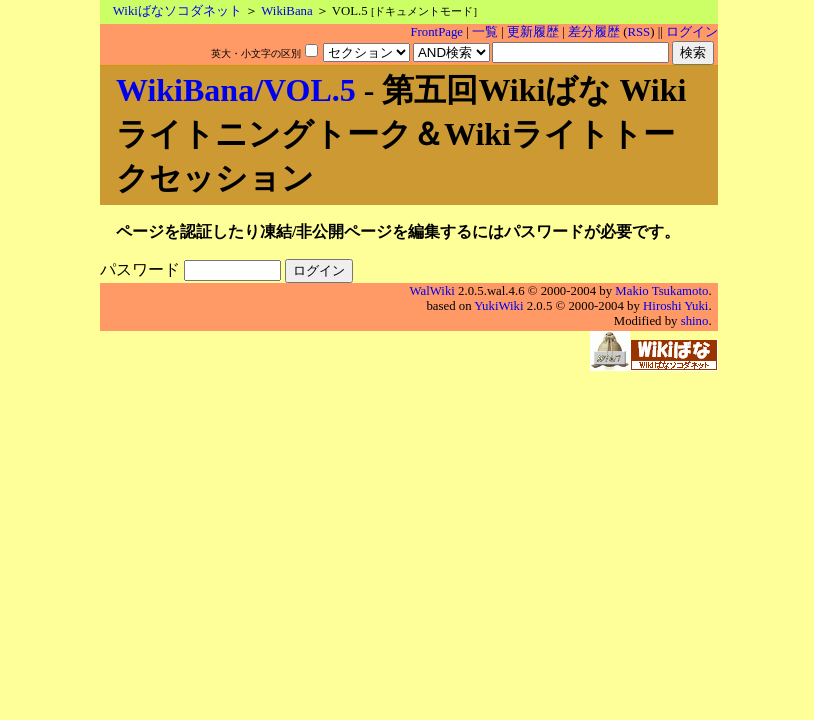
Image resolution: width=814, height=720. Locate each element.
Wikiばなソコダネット (177, 11)
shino (695, 321)
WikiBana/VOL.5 (236, 90)
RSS (638, 32)
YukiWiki (498, 306)
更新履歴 (533, 32)
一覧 (485, 32)
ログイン (692, 32)
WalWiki (432, 291)
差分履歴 (594, 32)
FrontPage (436, 32)
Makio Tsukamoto (661, 291)
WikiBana (286, 11)
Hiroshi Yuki (675, 306)
